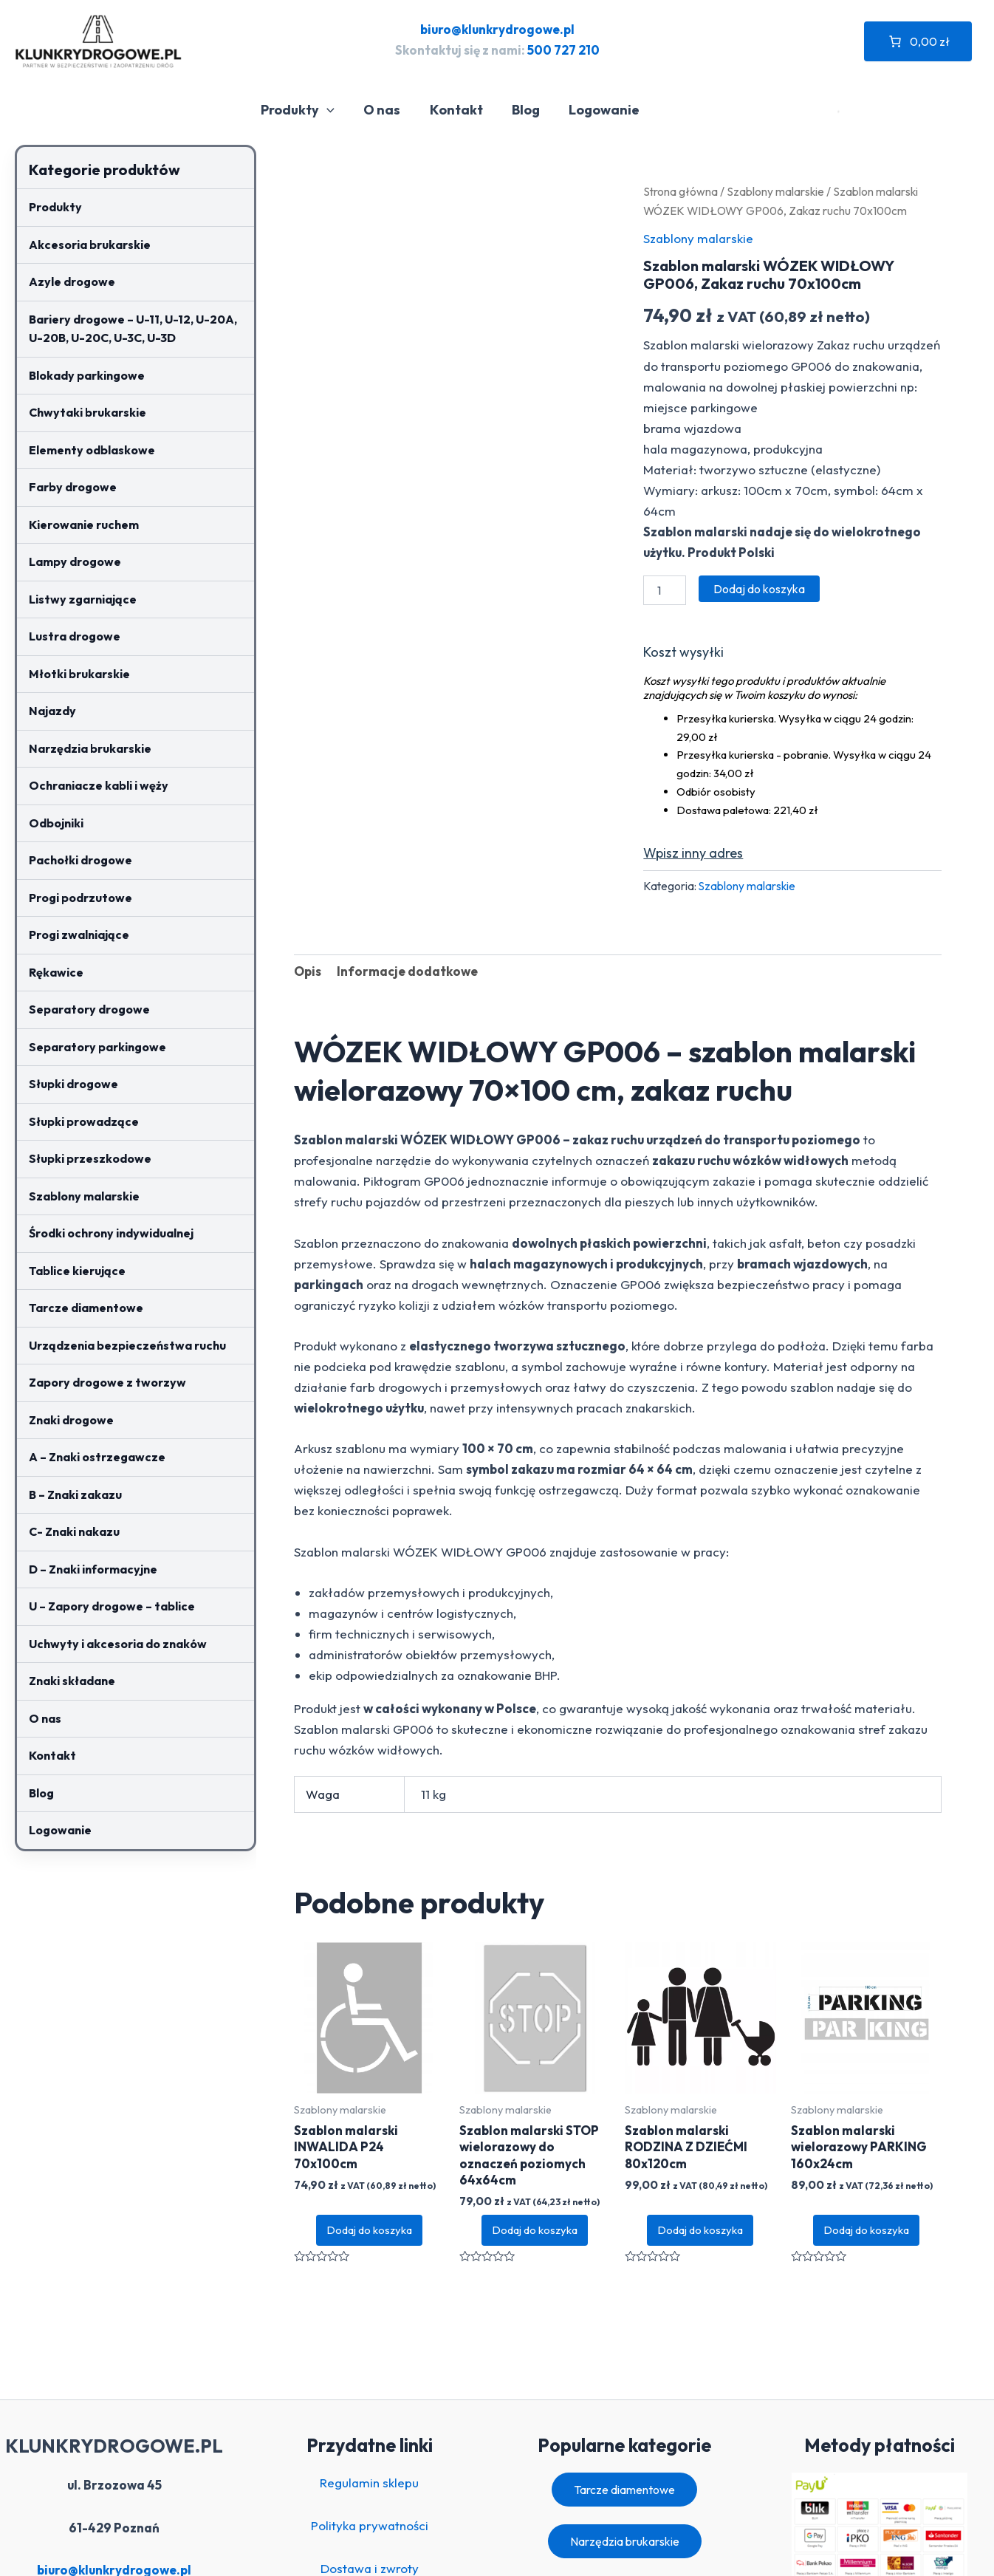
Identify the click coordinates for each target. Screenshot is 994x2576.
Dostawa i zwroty (370, 2568)
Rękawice (56, 972)
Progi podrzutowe (80, 897)
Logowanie (605, 109)
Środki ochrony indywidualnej (111, 1233)
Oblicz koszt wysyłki (683, 654)
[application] (338, 110)
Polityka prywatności (369, 2525)
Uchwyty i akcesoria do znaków (118, 1643)
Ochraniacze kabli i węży (98, 785)
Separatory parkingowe (97, 1046)
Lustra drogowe (74, 636)
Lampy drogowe (75, 561)
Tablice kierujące (77, 1270)
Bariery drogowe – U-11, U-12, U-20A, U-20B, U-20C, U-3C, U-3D (133, 329)
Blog (529, 109)
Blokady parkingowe (87, 375)
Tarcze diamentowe (86, 1307)
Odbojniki (56, 823)
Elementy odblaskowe (92, 450)
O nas (390, 109)
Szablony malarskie (84, 1196)
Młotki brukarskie (79, 673)
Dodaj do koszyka (759, 588)
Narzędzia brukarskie (90, 748)
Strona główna (680, 191)
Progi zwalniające (79, 934)
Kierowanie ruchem (84, 524)
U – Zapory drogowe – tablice (112, 1606)
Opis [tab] (307, 971)
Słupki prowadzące (84, 1121)
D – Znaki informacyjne (93, 1569)
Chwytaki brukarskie (87, 412)
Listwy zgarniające (83, 599)
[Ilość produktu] (664, 590)
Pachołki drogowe (80, 860)
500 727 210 (563, 50)
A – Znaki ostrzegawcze (97, 1456)
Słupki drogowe (73, 1083)
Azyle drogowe (72, 281)
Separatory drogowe (89, 1009)
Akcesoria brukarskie (90, 244)
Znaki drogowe (71, 1419)
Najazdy (52, 710)
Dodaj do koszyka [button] (369, 2230)
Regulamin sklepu (369, 2482)
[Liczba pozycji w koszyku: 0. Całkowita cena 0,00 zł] (918, 41)
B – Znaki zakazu (75, 1494)
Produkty (309, 110)
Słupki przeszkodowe (90, 1158)
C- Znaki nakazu (74, 1531)
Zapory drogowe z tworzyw (107, 1382)
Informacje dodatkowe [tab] (407, 971)
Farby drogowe (73, 486)
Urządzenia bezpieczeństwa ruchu (127, 1345)
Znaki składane (72, 1680)
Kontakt (462, 109)
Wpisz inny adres (693, 852)
